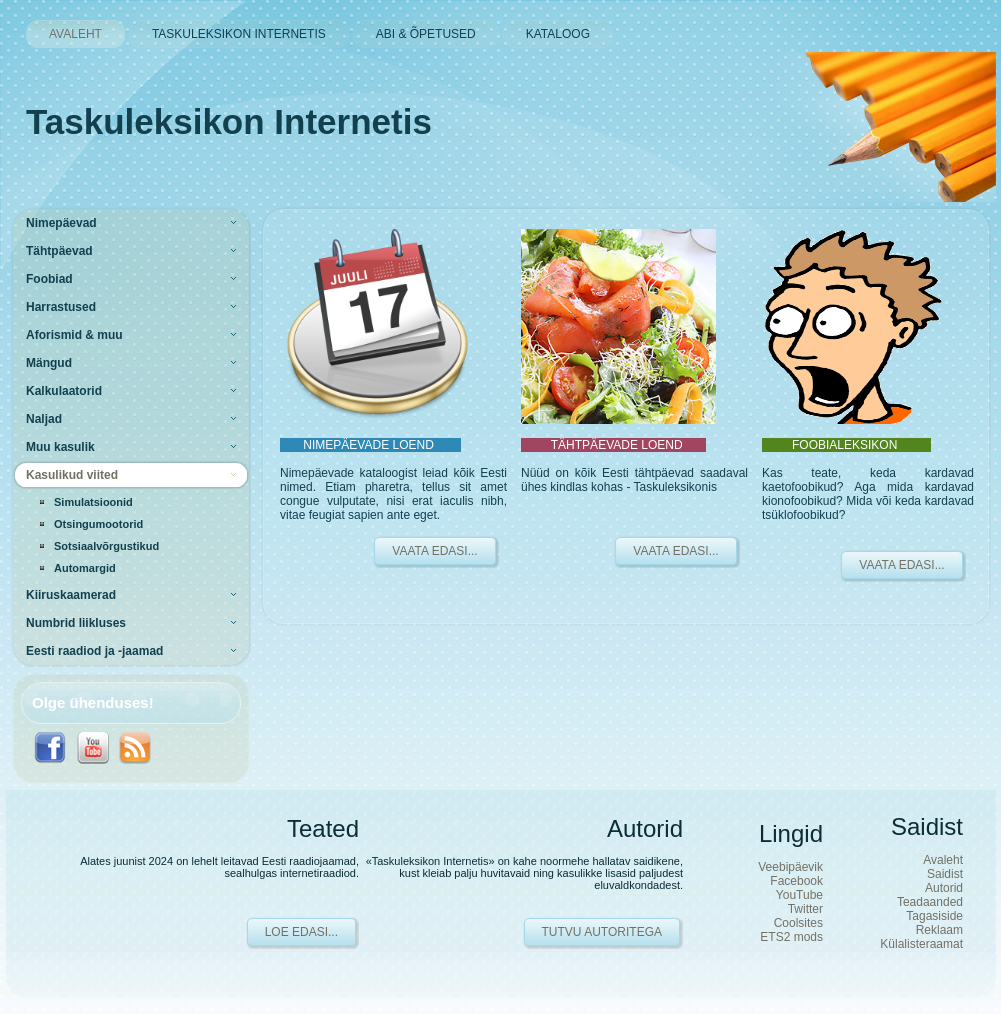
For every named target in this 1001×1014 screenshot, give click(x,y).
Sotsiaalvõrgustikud (106, 546)
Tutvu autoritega (602, 932)
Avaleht (943, 860)
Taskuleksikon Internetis (229, 121)
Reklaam (939, 930)
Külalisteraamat (921, 944)
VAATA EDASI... (434, 551)
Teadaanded (930, 902)
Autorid (944, 888)
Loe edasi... (301, 932)
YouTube (799, 895)
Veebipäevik (790, 867)
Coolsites (798, 923)
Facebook (796, 881)
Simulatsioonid (93, 502)
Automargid (85, 568)
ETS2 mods (791, 937)
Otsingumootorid (98, 524)
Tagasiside (934, 916)
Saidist (945, 874)
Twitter (805, 909)
